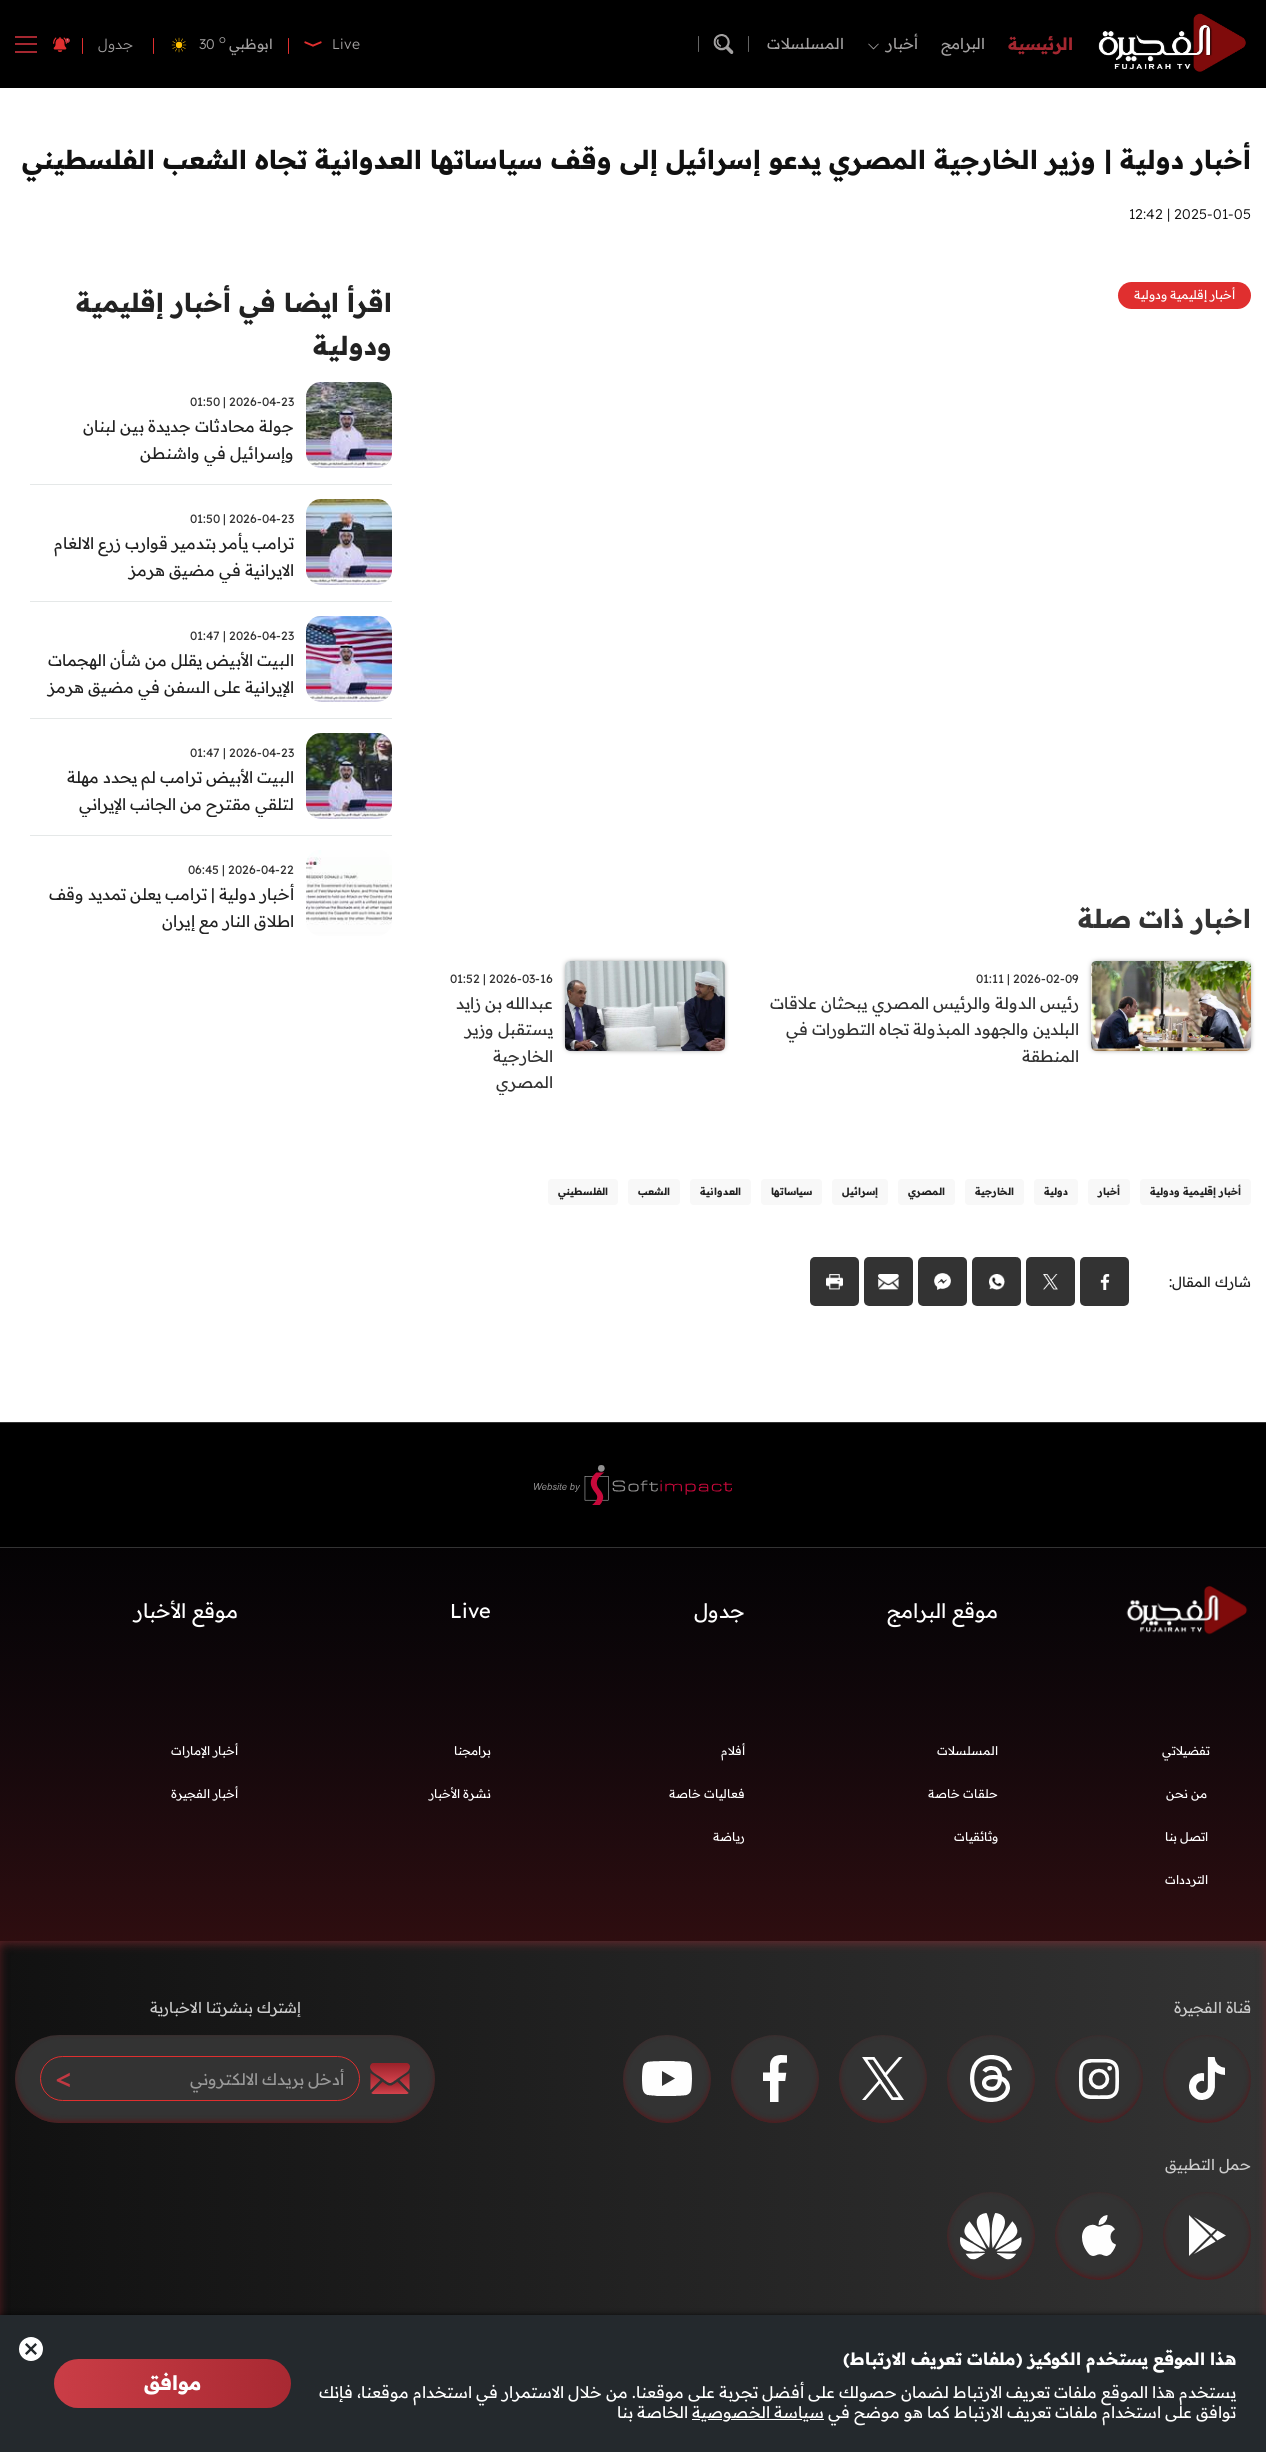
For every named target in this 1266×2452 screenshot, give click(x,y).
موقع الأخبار (186, 1612)
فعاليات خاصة (707, 1794)
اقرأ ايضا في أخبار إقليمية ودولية (234, 324)
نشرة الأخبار (460, 1794)
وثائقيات (976, 1837)
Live (470, 1612)
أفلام (733, 1751)
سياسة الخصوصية (758, 2412)
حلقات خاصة (963, 1794)
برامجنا (472, 1751)
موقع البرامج (942, 1612)
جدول (115, 44)
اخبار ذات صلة (1164, 918)
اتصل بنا (1186, 1837)
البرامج (963, 43)
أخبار (902, 43)
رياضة (729, 1837)
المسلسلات (805, 43)
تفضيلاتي (1186, 1751)
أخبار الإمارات (204, 1751)
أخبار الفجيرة (204, 1794)
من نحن (1186, 1794)
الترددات (1186, 1880)
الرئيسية (1040, 43)
